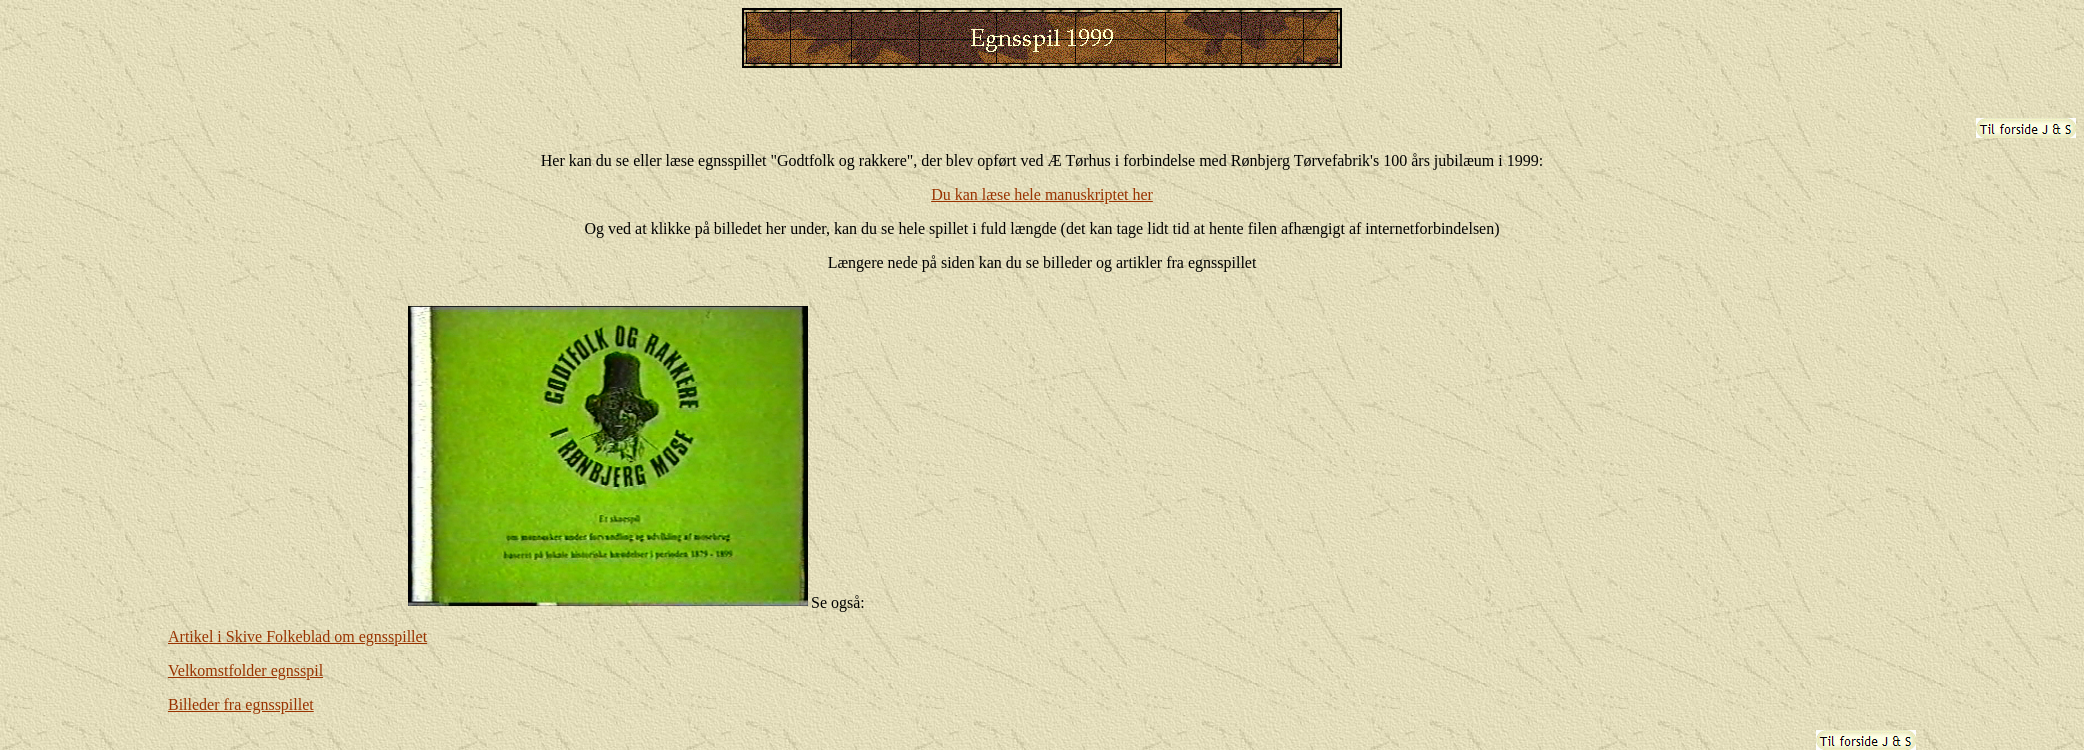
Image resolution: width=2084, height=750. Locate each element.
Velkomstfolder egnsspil (245, 670)
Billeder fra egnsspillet (241, 704)
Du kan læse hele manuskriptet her (1042, 194)
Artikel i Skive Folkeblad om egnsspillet (297, 636)
